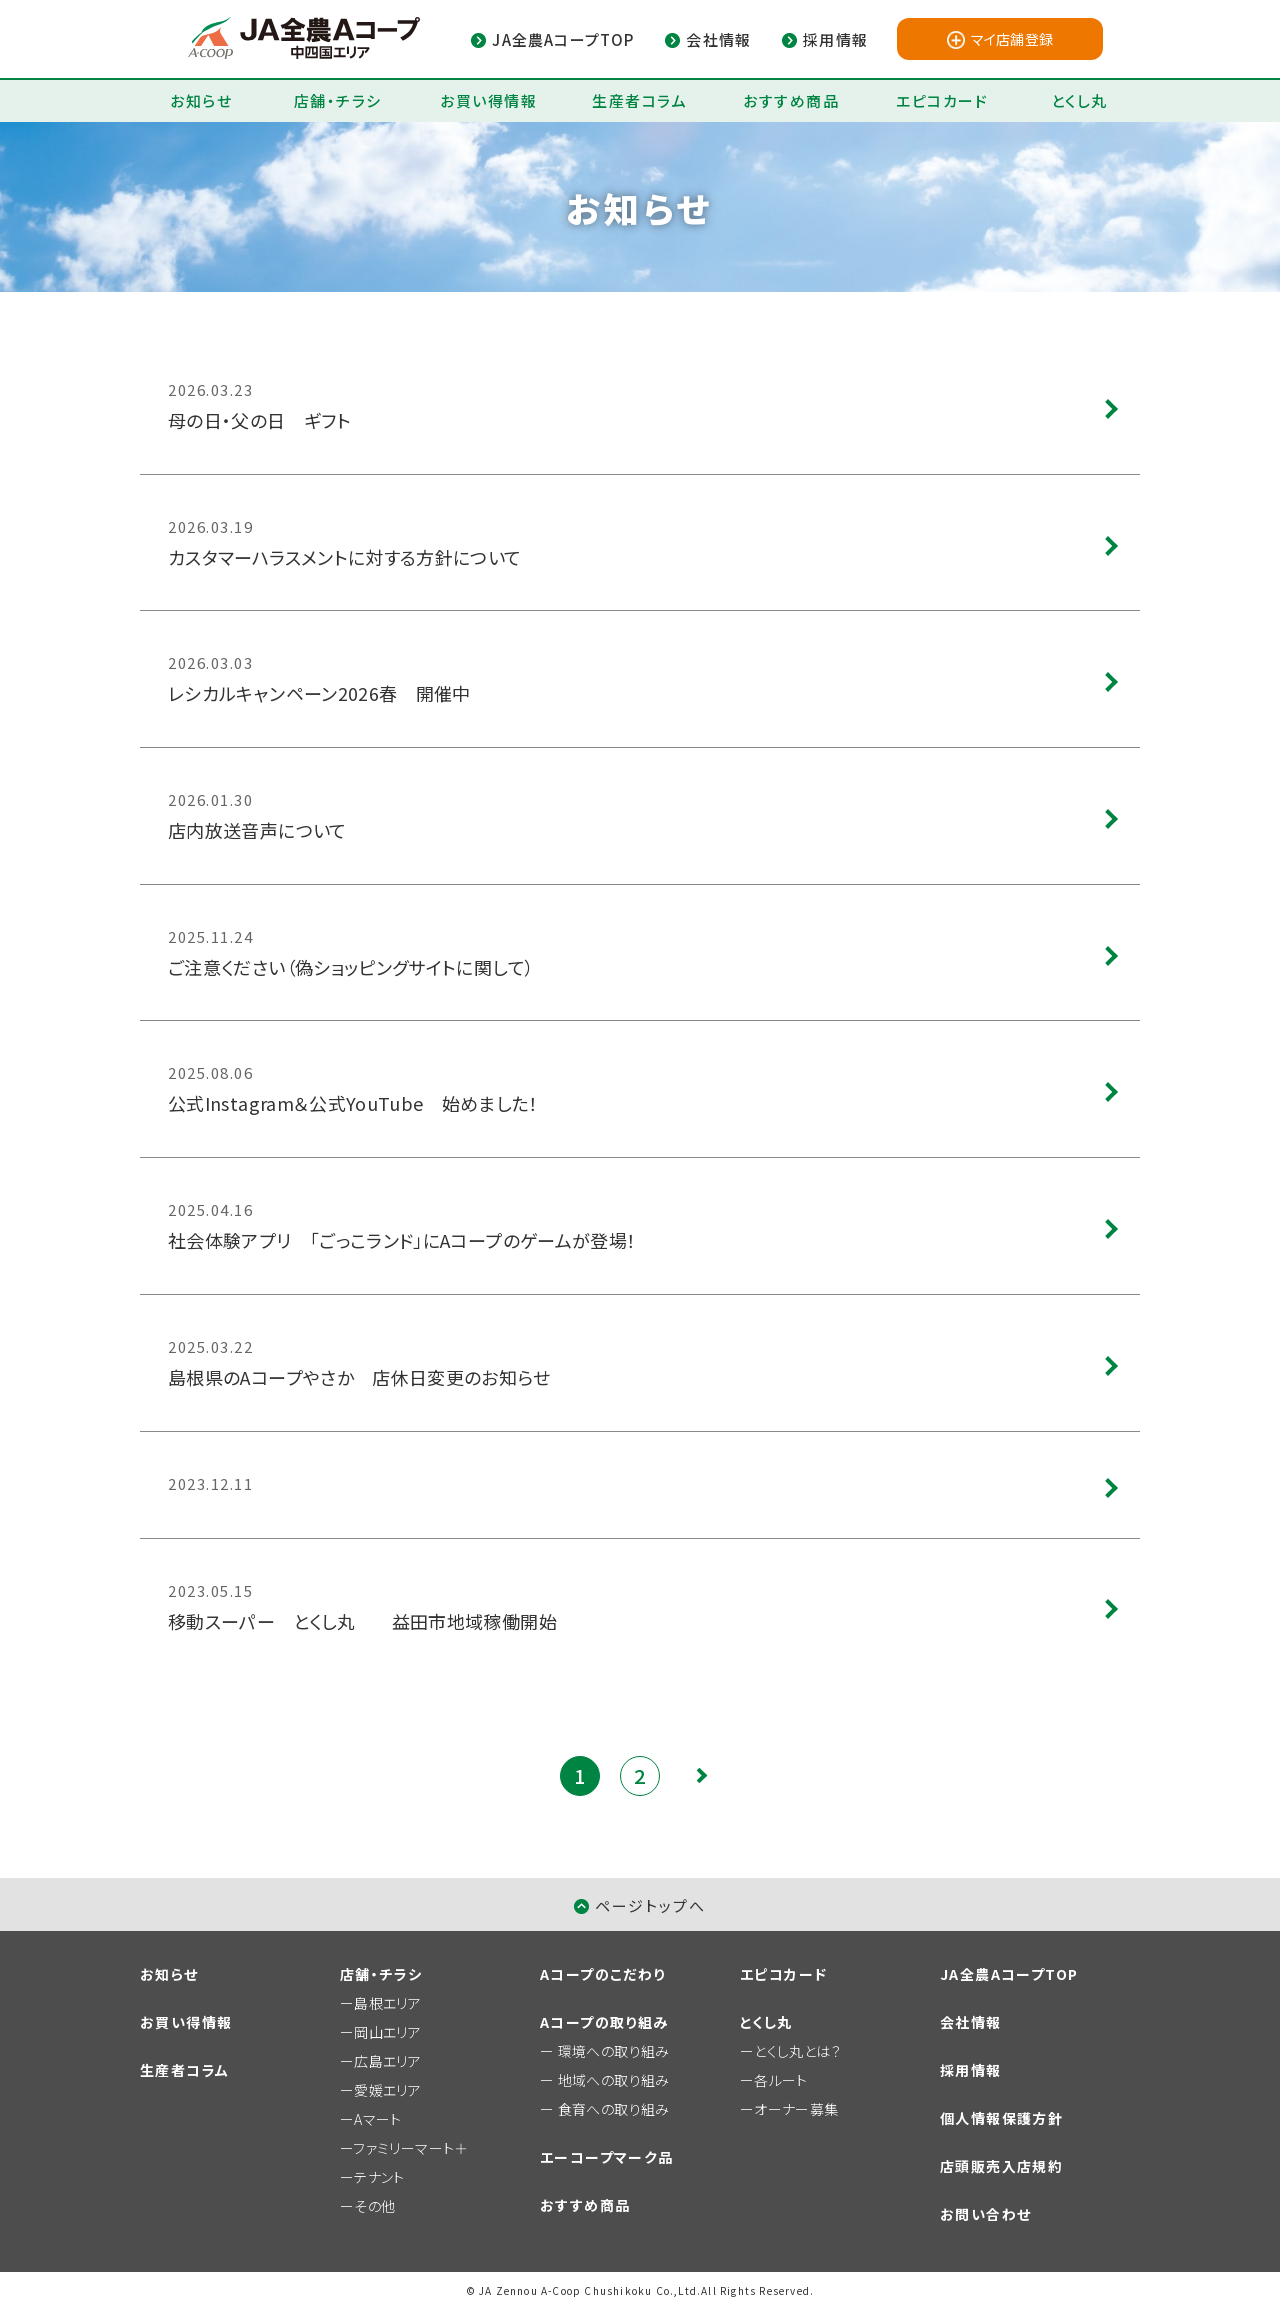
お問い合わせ (985, 2214)
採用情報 (971, 2070)
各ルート (780, 2080)
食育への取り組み (614, 2109)
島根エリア (387, 2003)
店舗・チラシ (338, 100)
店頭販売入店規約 (1001, 2166)
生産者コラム (639, 100)
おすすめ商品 (791, 100)
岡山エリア (387, 2032)
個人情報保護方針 (1001, 2118)
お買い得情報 (488, 100)
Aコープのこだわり (603, 1974)
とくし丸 (1079, 100)
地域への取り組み (614, 2080)
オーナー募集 (796, 2109)
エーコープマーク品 (607, 2157)
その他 (374, 2206)
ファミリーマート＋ (410, 2148)
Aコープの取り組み (604, 2022)
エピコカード (942, 100)
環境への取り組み (614, 2051)
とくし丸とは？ (797, 2051)
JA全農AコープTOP (1009, 1974)
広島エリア (387, 2061)
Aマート (377, 2119)
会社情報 (971, 2022)
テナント (379, 2177)
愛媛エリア (387, 2090)
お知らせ (201, 100)
